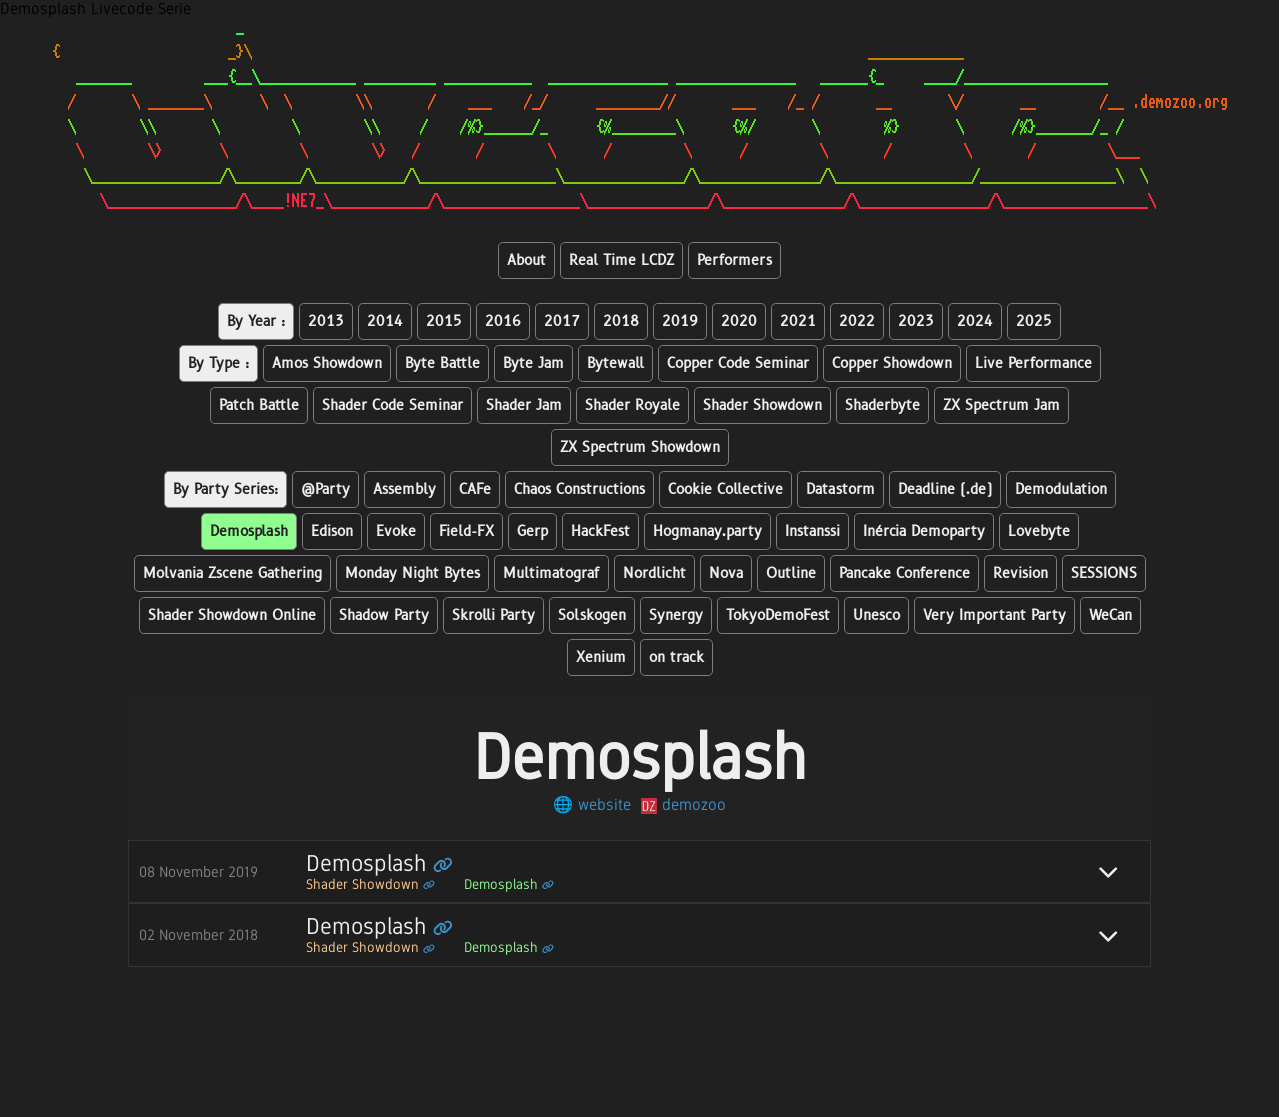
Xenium (601, 657)
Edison (332, 531)
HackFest (600, 531)
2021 (798, 321)
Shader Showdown (762, 405)
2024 (975, 321)
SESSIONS (1104, 573)
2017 (562, 321)
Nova (726, 573)
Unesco (876, 615)
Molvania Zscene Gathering (232, 573)
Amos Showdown (327, 363)
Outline (791, 573)
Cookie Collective (725, 489)
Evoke (396, 531)
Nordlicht (654, 573)
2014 (385, 321)
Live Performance (1033, 363)
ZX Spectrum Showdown (640, 447)
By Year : (256, 321)
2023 (916, 321)
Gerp (532, 531)
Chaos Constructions (579, 489)
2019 (680, 321)
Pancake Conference (904, 573)
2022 (857, 321)
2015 (444, 321)
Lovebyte (1039, 531)
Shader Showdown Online (232, 615)
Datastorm (840, 489)
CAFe (475, 489)
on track (676, 657)
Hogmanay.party (707, 531)
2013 (326, 321)
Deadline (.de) (945, 489)
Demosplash (249, 531)
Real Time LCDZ (621, 260)
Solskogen (592, 615)
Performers (734, 260)
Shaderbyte (882, 405)
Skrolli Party (493, 615)
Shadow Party (384, 615)
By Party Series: (225, 489)
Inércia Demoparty (924, 531)
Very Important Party (994, 615)
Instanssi (812, 531)
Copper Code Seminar (738, 363)
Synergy (676, 615)
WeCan (1110, 615)
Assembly (404, 489)
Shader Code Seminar (392, 405)
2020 (739, 321)
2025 (1034, 321)
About (526, 260)
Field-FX (466, 531)
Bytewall (615, 363)
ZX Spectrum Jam (1001, 405)
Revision (1020, 573)
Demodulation (1061, 489)
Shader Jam (524, 405)
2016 (503, 321)
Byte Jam (533, 363)
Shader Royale (632, 405)
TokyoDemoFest (778, 615)
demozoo (683, 804)
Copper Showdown (892, 363)
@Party (325, 489)
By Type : (218, 363)
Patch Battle (259, 405)
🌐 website (592, 804)
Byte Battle (442, 363)
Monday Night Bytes (412, 573)
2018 (621, 321)
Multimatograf (551, 573)
